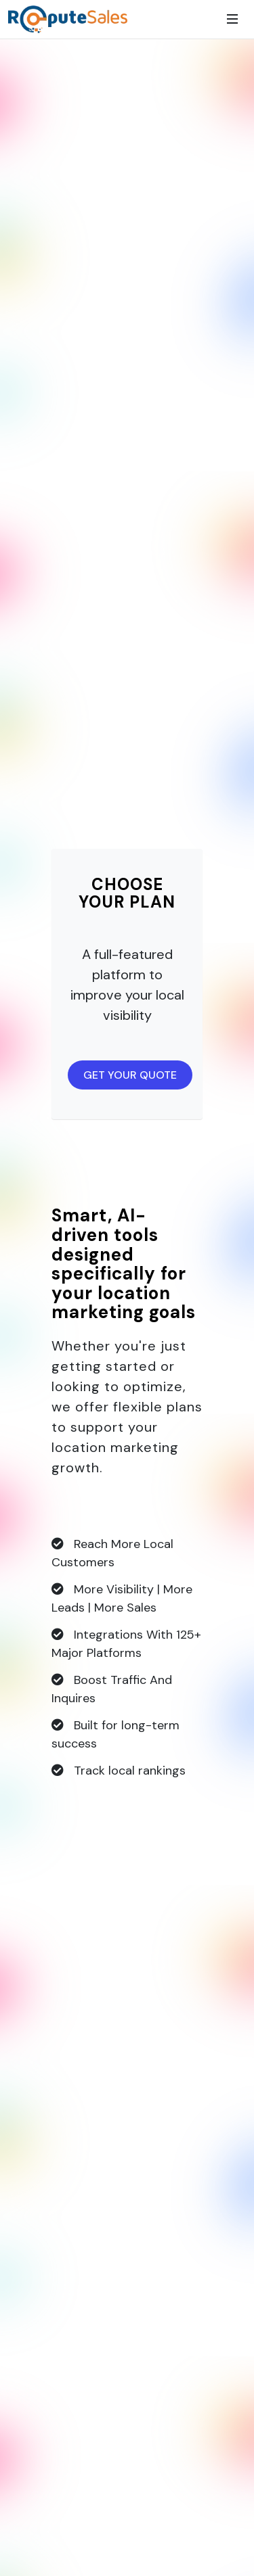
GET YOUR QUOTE (130, 1075)
